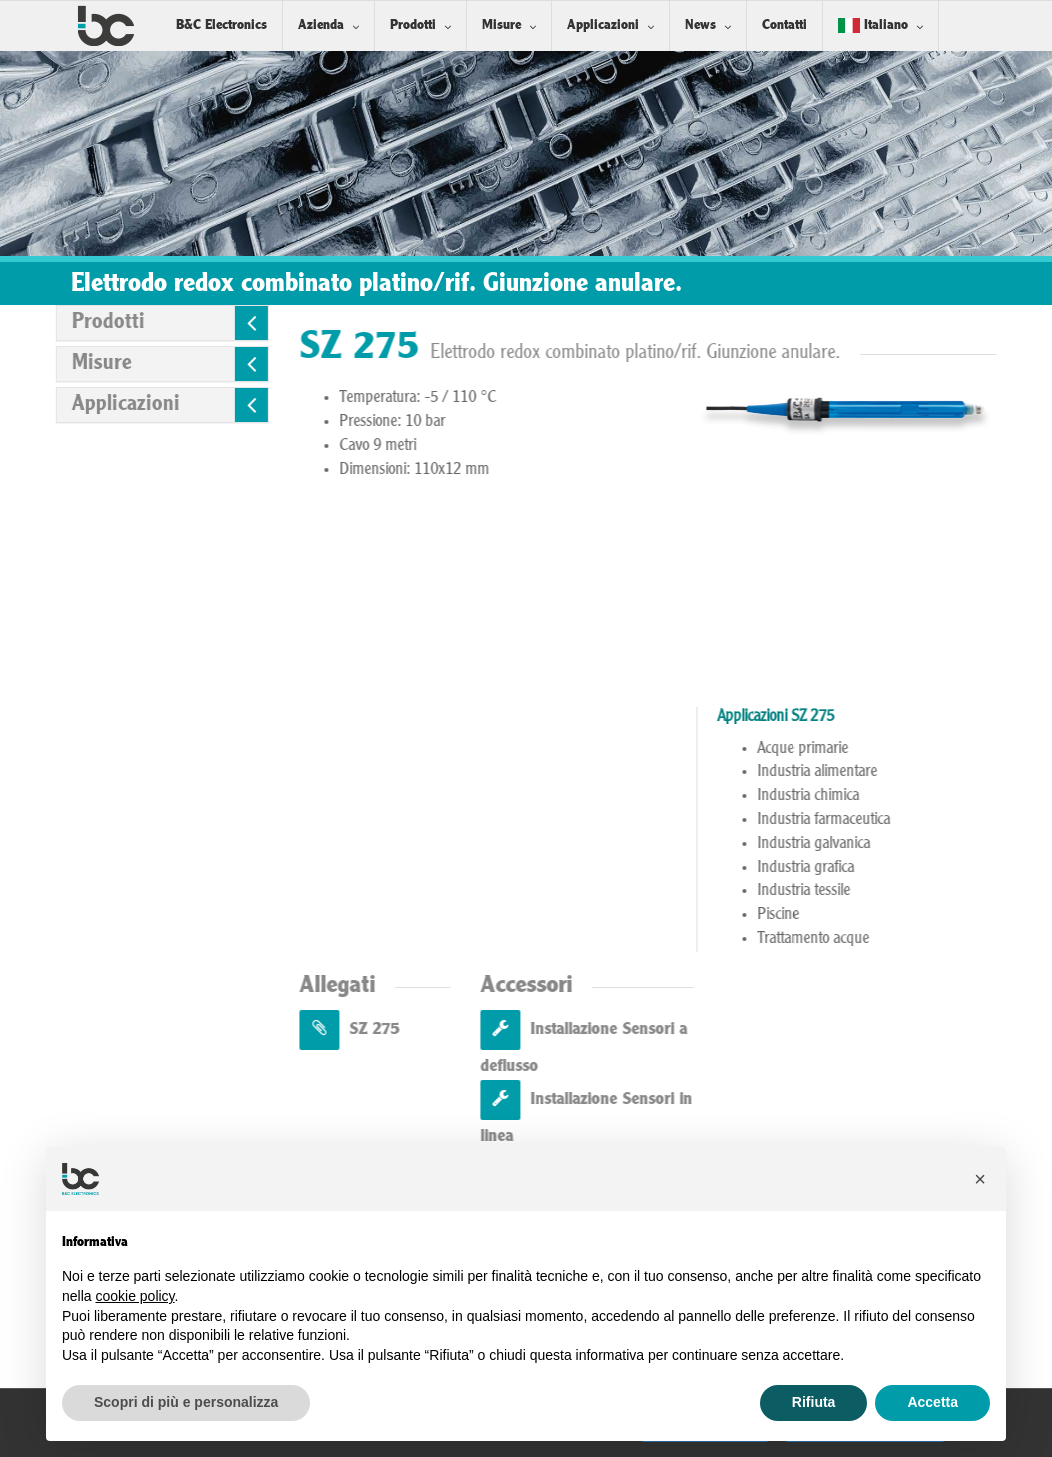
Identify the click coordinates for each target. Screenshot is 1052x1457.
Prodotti (413, 25)
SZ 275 (414, 1029)
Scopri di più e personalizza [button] (186, 1402)
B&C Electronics (221, 25)
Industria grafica (870, 868)
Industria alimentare (882, 772)
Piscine (843, 915)
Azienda (321, 25)
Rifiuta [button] (814, 1402)
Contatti (784, 25)
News (700, 25)
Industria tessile (868, 891)
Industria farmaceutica (888, 820)
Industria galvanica (878, 844)
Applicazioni (603, 25)
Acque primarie (867, 749)
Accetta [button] (932, 1402)
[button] (980, 1179)
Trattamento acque (878, 939)
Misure (501, 25)
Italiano (873, 25)
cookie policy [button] (134, 1296)
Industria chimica (873, 796)
